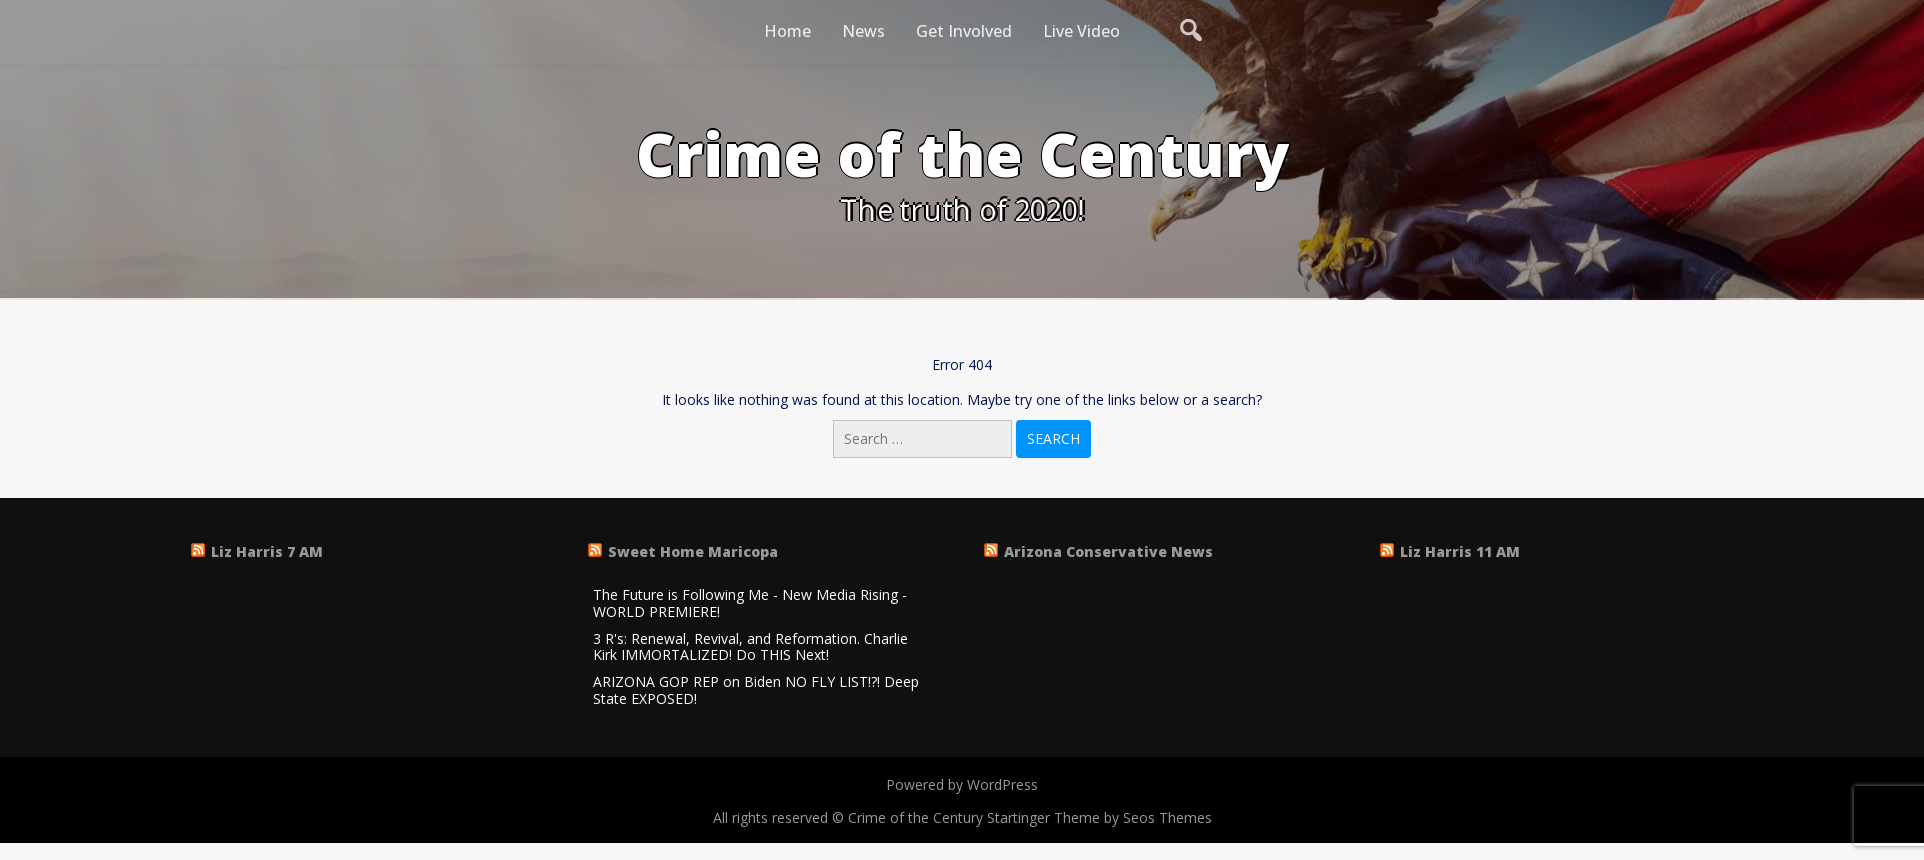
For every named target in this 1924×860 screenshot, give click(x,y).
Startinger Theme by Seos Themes (1099, 817)
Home (787, 31)
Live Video (1081, 31)
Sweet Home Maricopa (693, 551)
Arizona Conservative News (1108, 551)
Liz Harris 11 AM (1460, 551)
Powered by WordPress (962, 784)
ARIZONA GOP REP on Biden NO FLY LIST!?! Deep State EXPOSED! (756, 691)
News (863, 31)
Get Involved (964, 31)
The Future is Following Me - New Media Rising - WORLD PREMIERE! (750, 604)
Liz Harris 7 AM (267, 551)
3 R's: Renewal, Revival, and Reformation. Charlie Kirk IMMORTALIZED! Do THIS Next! (750, 648)
